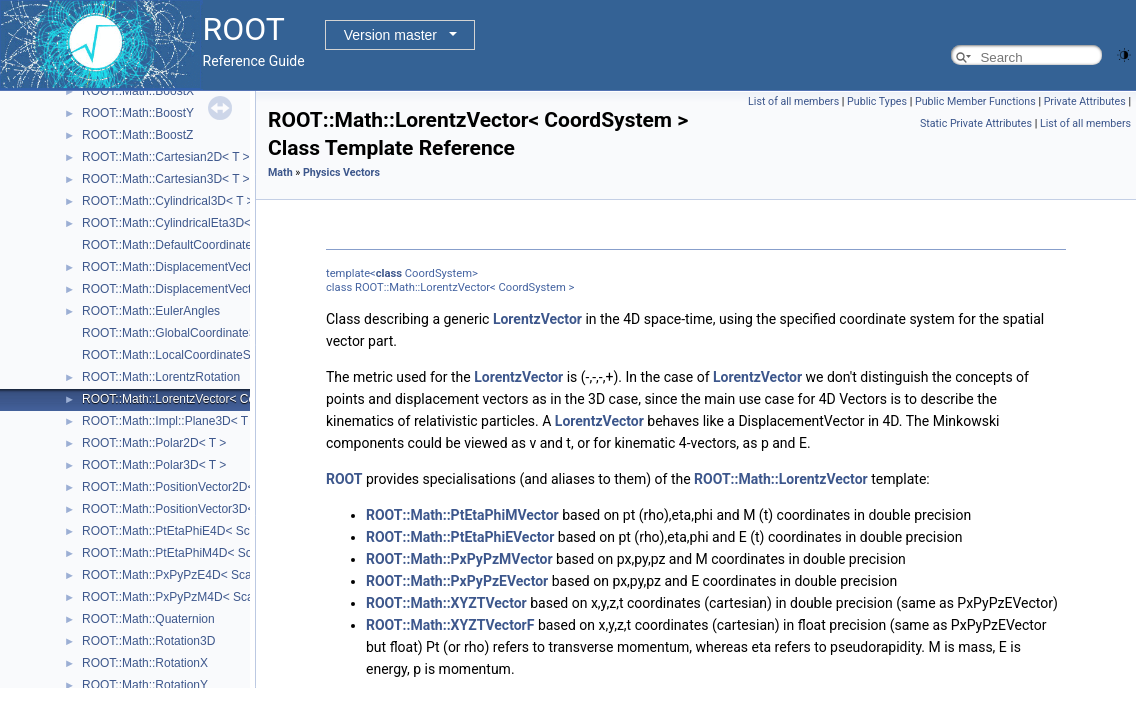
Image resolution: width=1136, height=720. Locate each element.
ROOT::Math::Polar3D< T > (154, 465)
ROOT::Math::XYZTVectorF (450, 625)
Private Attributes (1085, 101)
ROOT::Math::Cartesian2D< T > (166, 157)
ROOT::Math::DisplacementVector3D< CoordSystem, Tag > (239, 289)
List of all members (793, 101)
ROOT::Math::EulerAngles (151, 311)
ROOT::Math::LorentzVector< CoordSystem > (202, 399)
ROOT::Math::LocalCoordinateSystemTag (192, 355)
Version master (390, 35)
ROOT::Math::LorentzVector (781, 479)
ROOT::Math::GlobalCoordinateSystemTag (195, 333)
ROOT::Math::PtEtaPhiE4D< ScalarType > (194, 531)
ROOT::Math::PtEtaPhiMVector (462, 515)
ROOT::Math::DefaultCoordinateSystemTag (196, 245)
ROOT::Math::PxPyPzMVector (459, 559)
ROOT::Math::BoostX (138, 91)
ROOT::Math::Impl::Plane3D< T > (170, 421)
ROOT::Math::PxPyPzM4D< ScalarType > (192, 597)
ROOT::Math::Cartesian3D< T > (166, 179)
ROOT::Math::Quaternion (148, 619)
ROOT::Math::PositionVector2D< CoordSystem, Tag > (224, 487)
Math (280, 172)
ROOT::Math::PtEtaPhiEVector (460, 537)
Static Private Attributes (976, 123)
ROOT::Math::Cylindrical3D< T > (168, 201)
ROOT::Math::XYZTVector (446, 603)
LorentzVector (537, 319)
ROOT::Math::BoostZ (137, 135)
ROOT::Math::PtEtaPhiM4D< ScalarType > (195, 553)
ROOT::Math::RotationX (145, 663)
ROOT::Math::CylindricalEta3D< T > (177, 223)
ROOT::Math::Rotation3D (148, 641)
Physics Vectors (341, 172)
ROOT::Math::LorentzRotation (161, 377)
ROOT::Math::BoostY (138, 113)
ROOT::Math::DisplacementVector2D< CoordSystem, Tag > (239, 267)
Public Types (877, 101)
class (389, 273)
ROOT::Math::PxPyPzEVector (457, 581)
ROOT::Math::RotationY (145, 685)
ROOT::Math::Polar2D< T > (154, 443)
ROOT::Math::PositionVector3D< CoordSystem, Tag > (224, 509)
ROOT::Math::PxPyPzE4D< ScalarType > (191, 575)
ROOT (344, 479)
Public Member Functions (975, 101)
